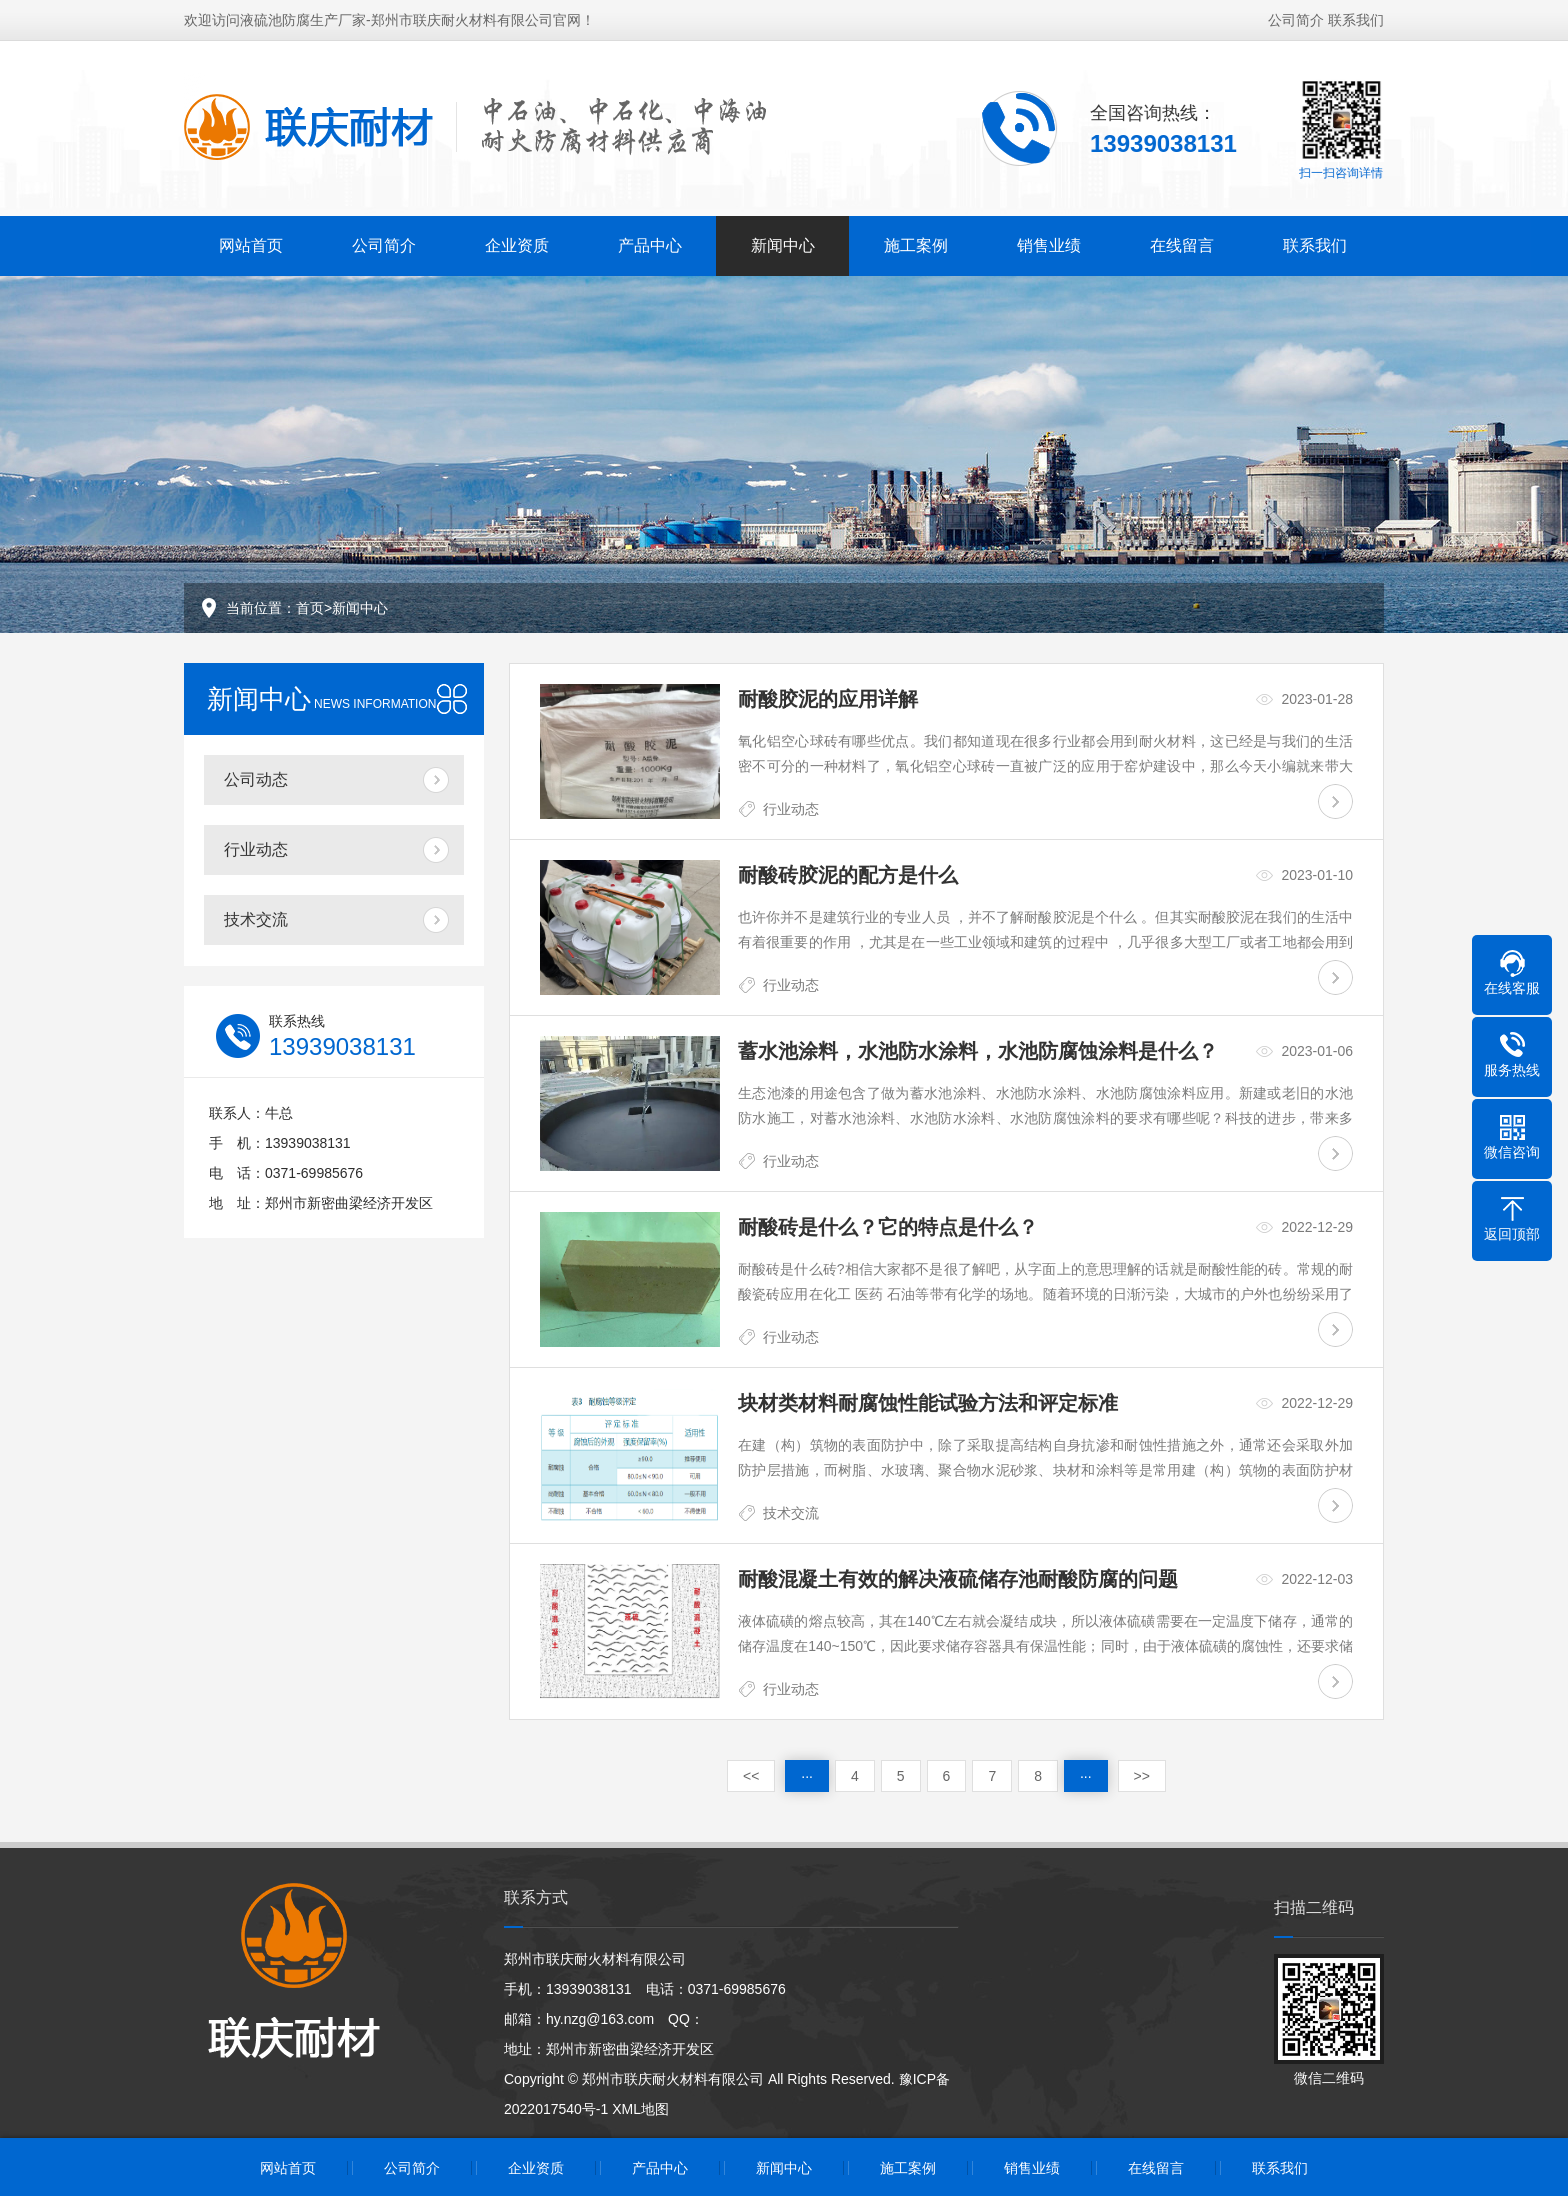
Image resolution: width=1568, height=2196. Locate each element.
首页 (310, 608)
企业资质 (517, 241)
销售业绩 (1049, 241)
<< (751, 1776)
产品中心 (650, 241)
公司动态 (256, 779)
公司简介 (1296, 16)
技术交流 (256, 919)
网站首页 (251, 241)
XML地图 (640, 2109)
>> (1142, 1776)
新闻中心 (783, 241)
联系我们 (1356, 16)
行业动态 (256, 849)
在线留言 (1182, 241)
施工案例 (916, 241)
